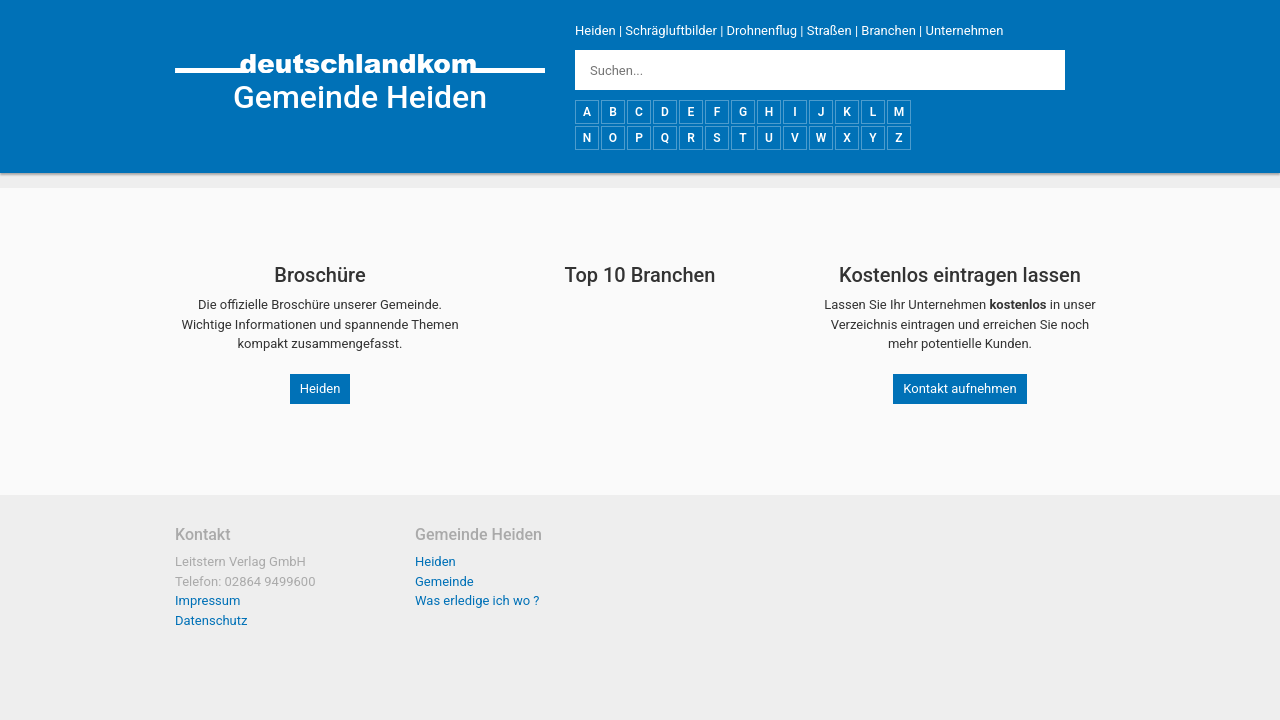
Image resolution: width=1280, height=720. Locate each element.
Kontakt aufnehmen (959, 388)
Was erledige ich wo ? (477, 600)
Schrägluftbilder (671, 30)
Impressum (207, 600)
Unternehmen (964, 30)
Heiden (595, 30)
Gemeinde (444, 581)
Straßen (829, 30)
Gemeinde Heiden (360, 97)
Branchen (888, 30)
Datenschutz (211, 620)
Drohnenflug (762, 30)
